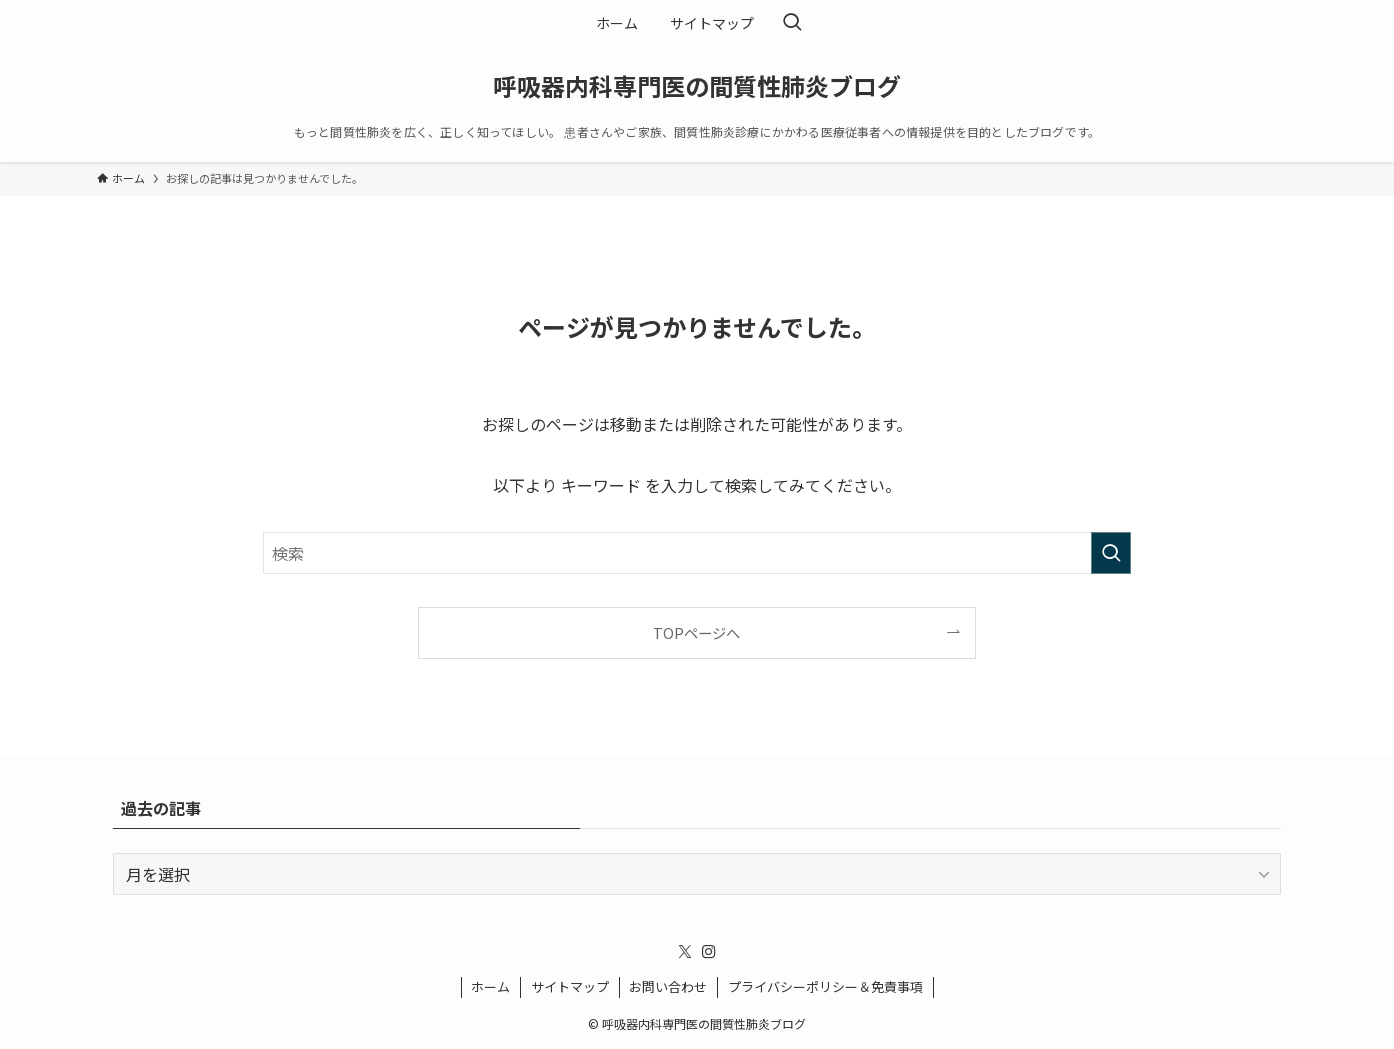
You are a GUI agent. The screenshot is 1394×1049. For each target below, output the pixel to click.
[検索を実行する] (1111, 553)
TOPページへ (696, 632)
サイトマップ (570, 986)
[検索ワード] (697, 553)
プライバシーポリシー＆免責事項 (825, 986)
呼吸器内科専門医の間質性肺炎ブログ (697, 86)
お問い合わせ (668, 986)
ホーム (490, 986)
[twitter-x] (685, 952)
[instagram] (709, 952)
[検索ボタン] (792, 23)
